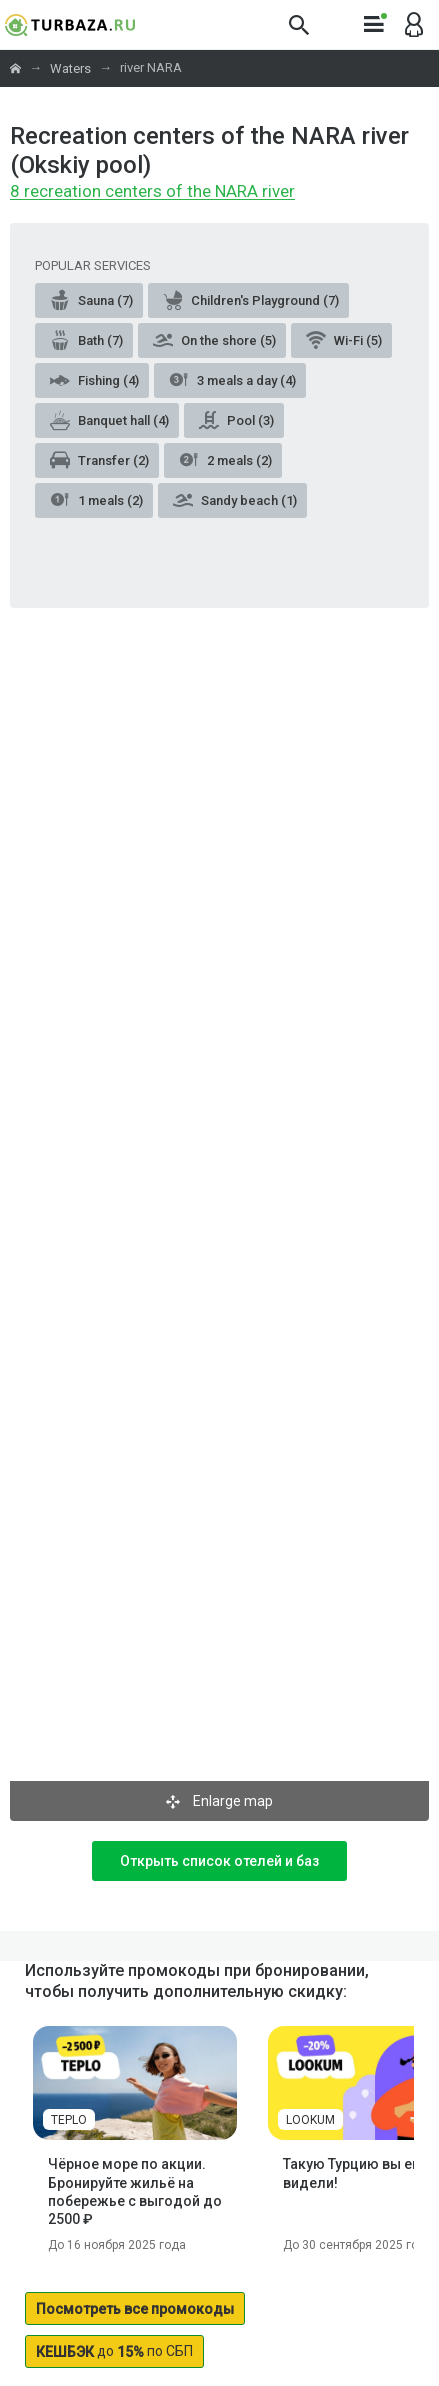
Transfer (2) (99, 460)
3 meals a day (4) (232, 380)
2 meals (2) (225, 460)
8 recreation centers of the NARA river (152, 192)
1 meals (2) (96, 500)
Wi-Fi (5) (344, 340)
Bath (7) (86, 340)
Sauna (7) (91, 300)
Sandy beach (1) (235, 500)
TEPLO (69, 2120)
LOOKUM (310, 2120)
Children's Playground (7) (251, 300)
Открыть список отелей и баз (219, 1861)
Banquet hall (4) (109, 420)
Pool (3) (236, 420)
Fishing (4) (94, 380)
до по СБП (114, 2351)
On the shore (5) (214, 340)
